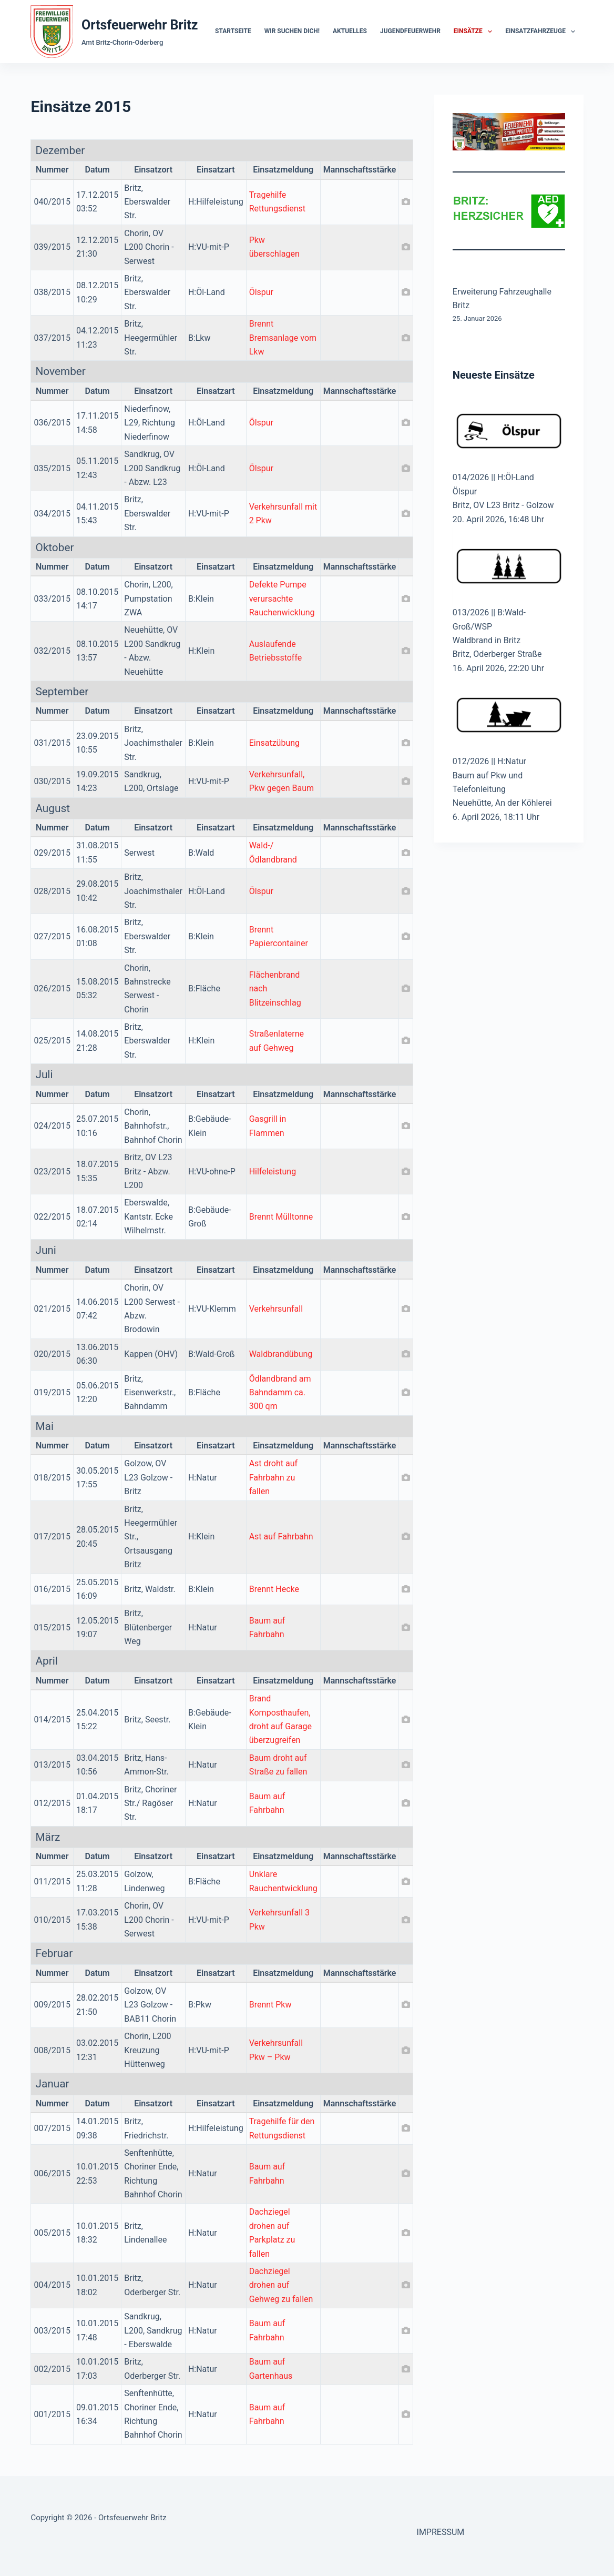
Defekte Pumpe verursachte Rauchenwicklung (282, 598)
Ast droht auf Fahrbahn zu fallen (273, 1477)
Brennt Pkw (270, 2005)
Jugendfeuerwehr (410, 31)
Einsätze (475, 31)
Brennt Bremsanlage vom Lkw (282, 338)
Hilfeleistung (272, 1172)
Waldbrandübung (281, 1354)
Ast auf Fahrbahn (281, 1536)
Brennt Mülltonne (281, 1217)
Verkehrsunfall (276, 1309)
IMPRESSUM (441, 2532)
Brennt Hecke (274, 1589)
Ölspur (261, 292)
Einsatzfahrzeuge (542, 31)
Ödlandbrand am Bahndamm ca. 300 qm (280, 1393)
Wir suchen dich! (292, 31)
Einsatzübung (274, 743)
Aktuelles (350, 31)
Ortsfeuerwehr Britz (139, 25)
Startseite (233, 31)
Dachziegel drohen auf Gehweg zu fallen (281, 2285)
